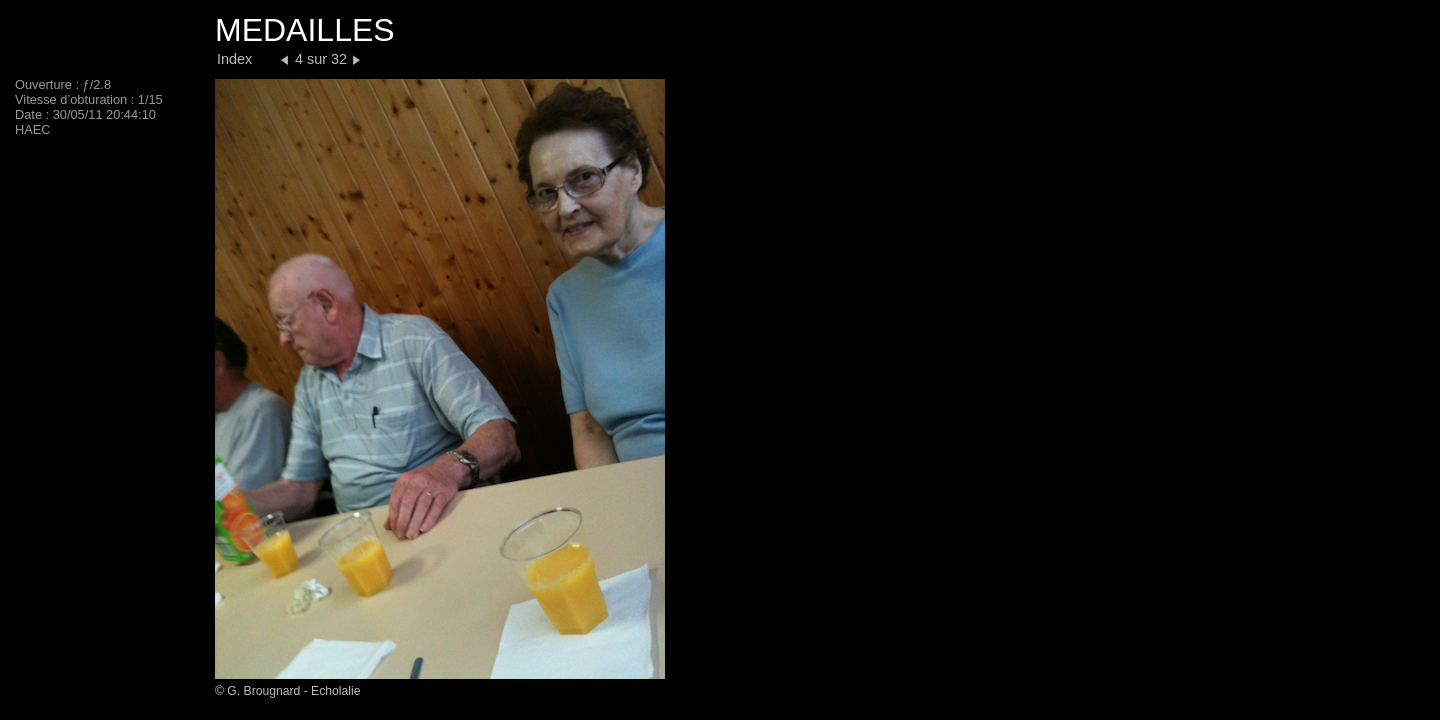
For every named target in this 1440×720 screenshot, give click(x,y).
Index (234, 59)
